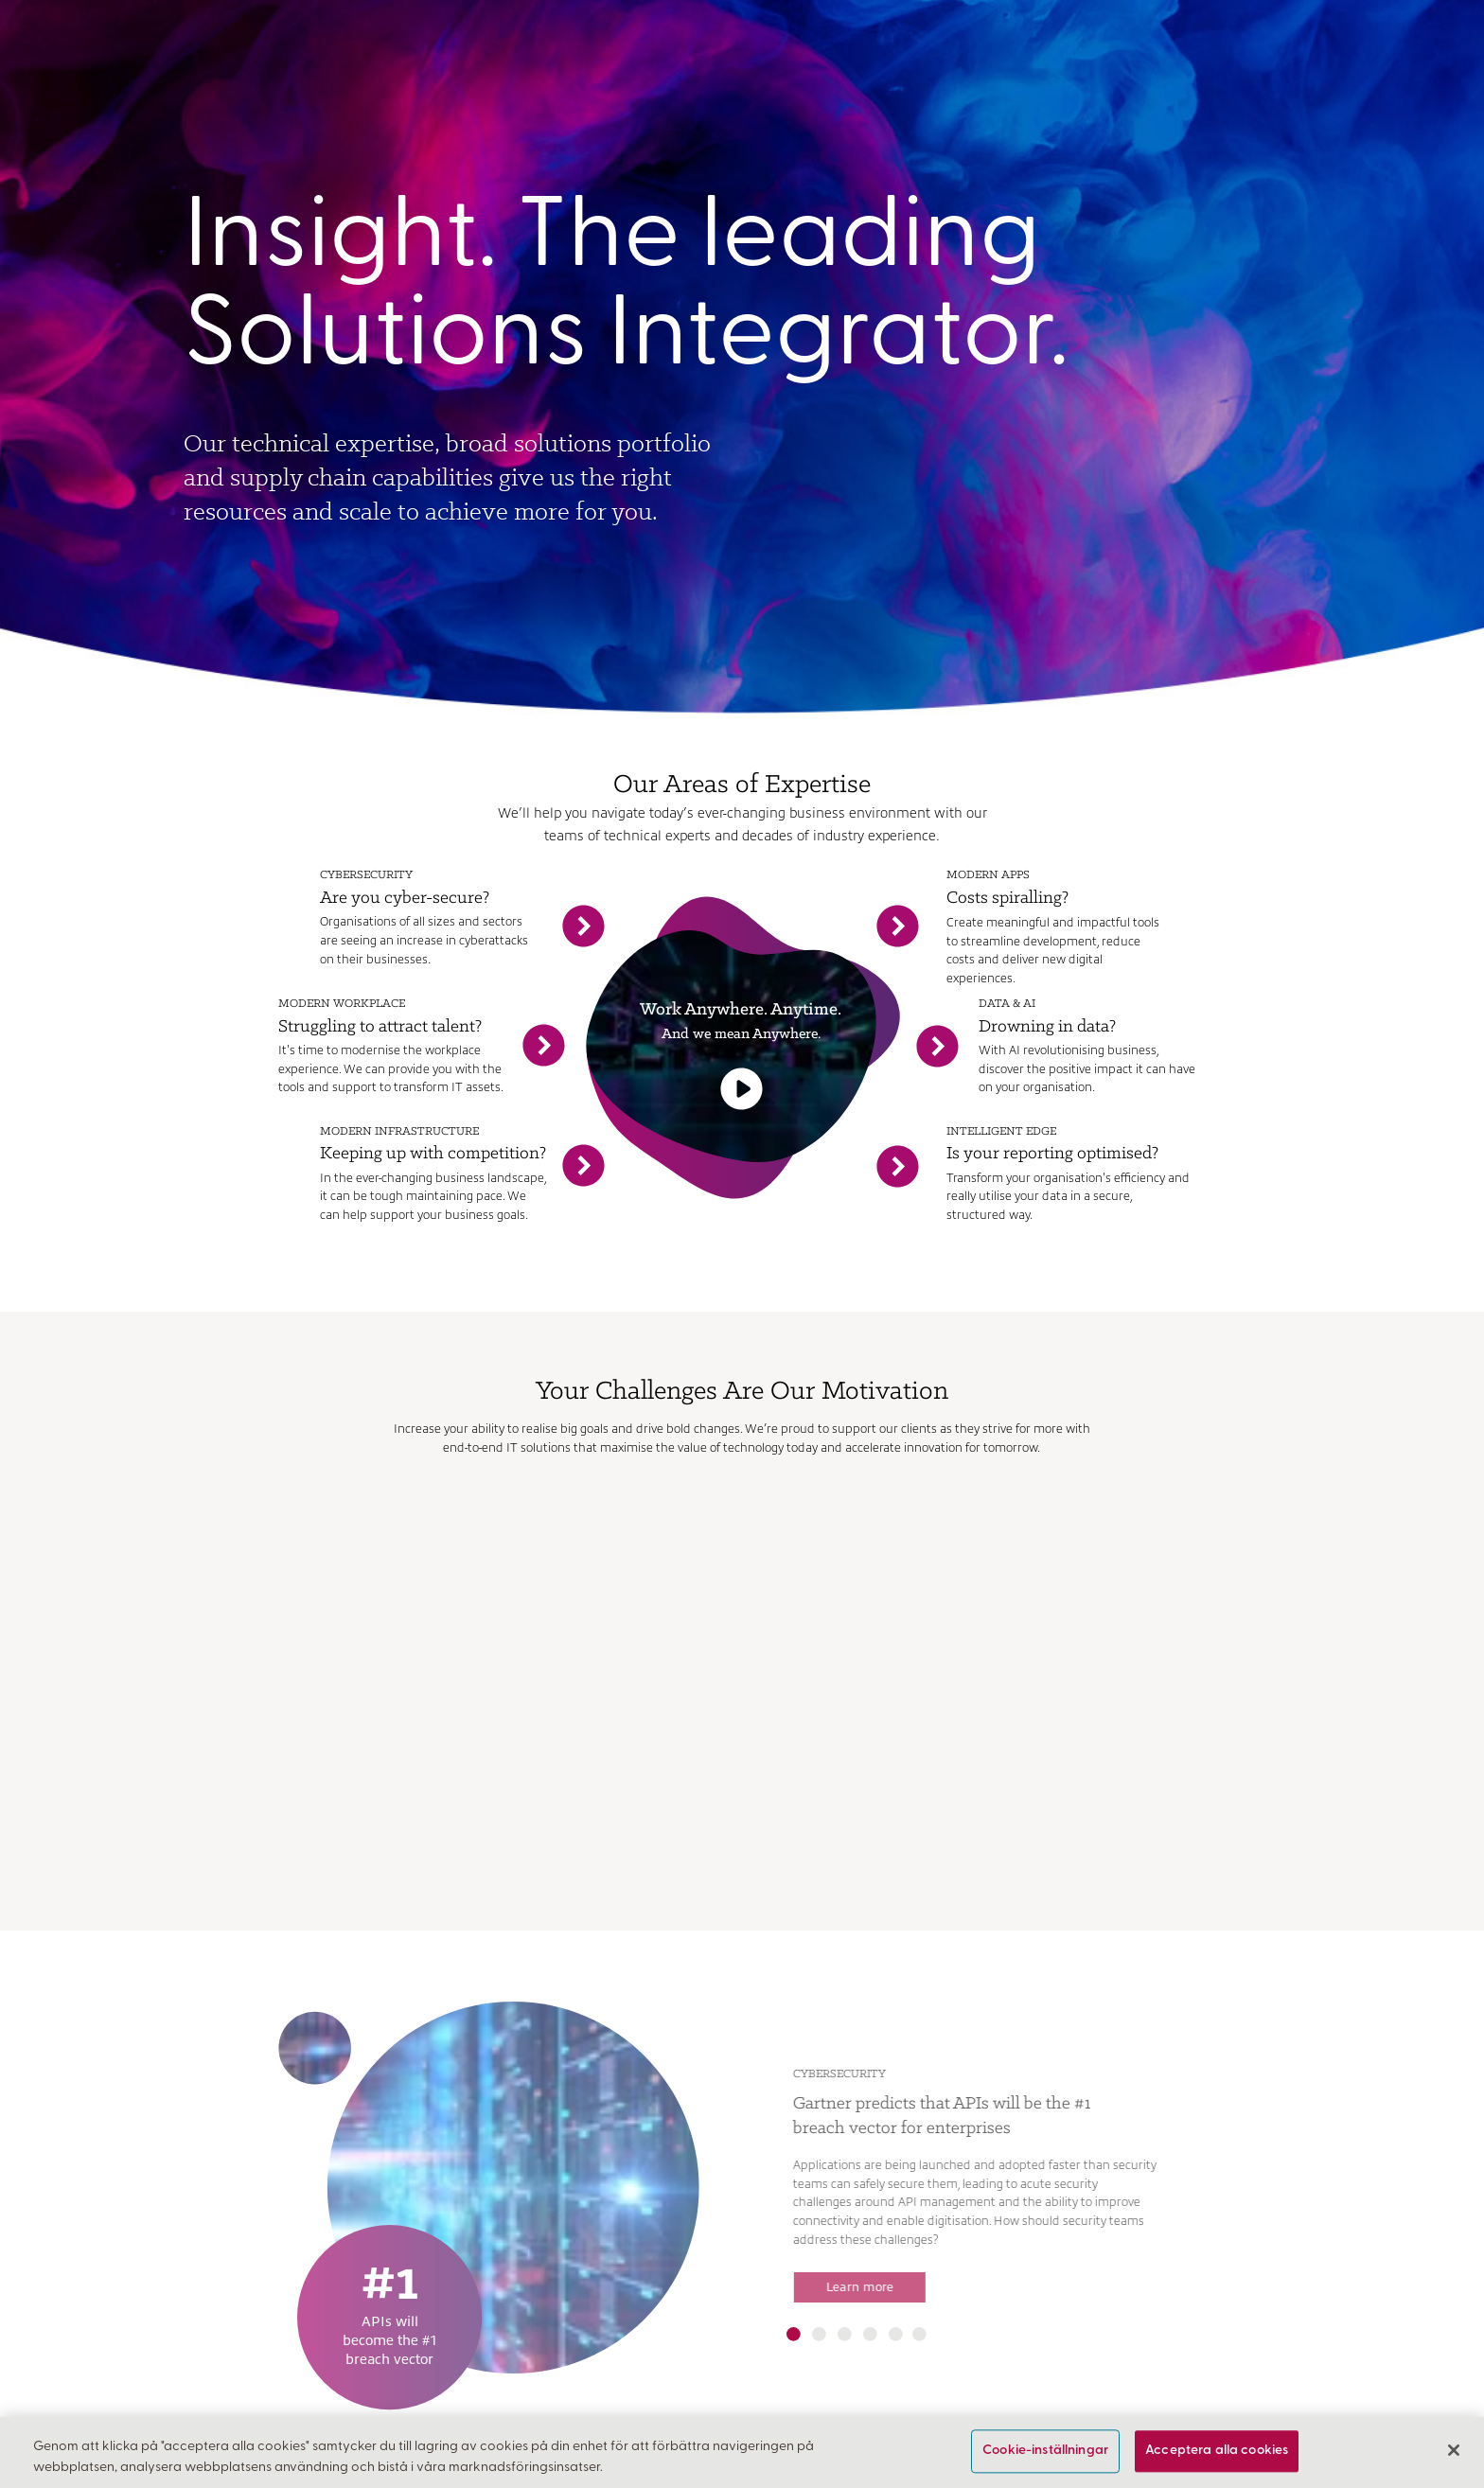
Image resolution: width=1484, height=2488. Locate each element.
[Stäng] (1454, 2450)
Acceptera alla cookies (1216, 2451)
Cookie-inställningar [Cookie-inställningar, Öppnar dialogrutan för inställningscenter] (1045, 2451)
